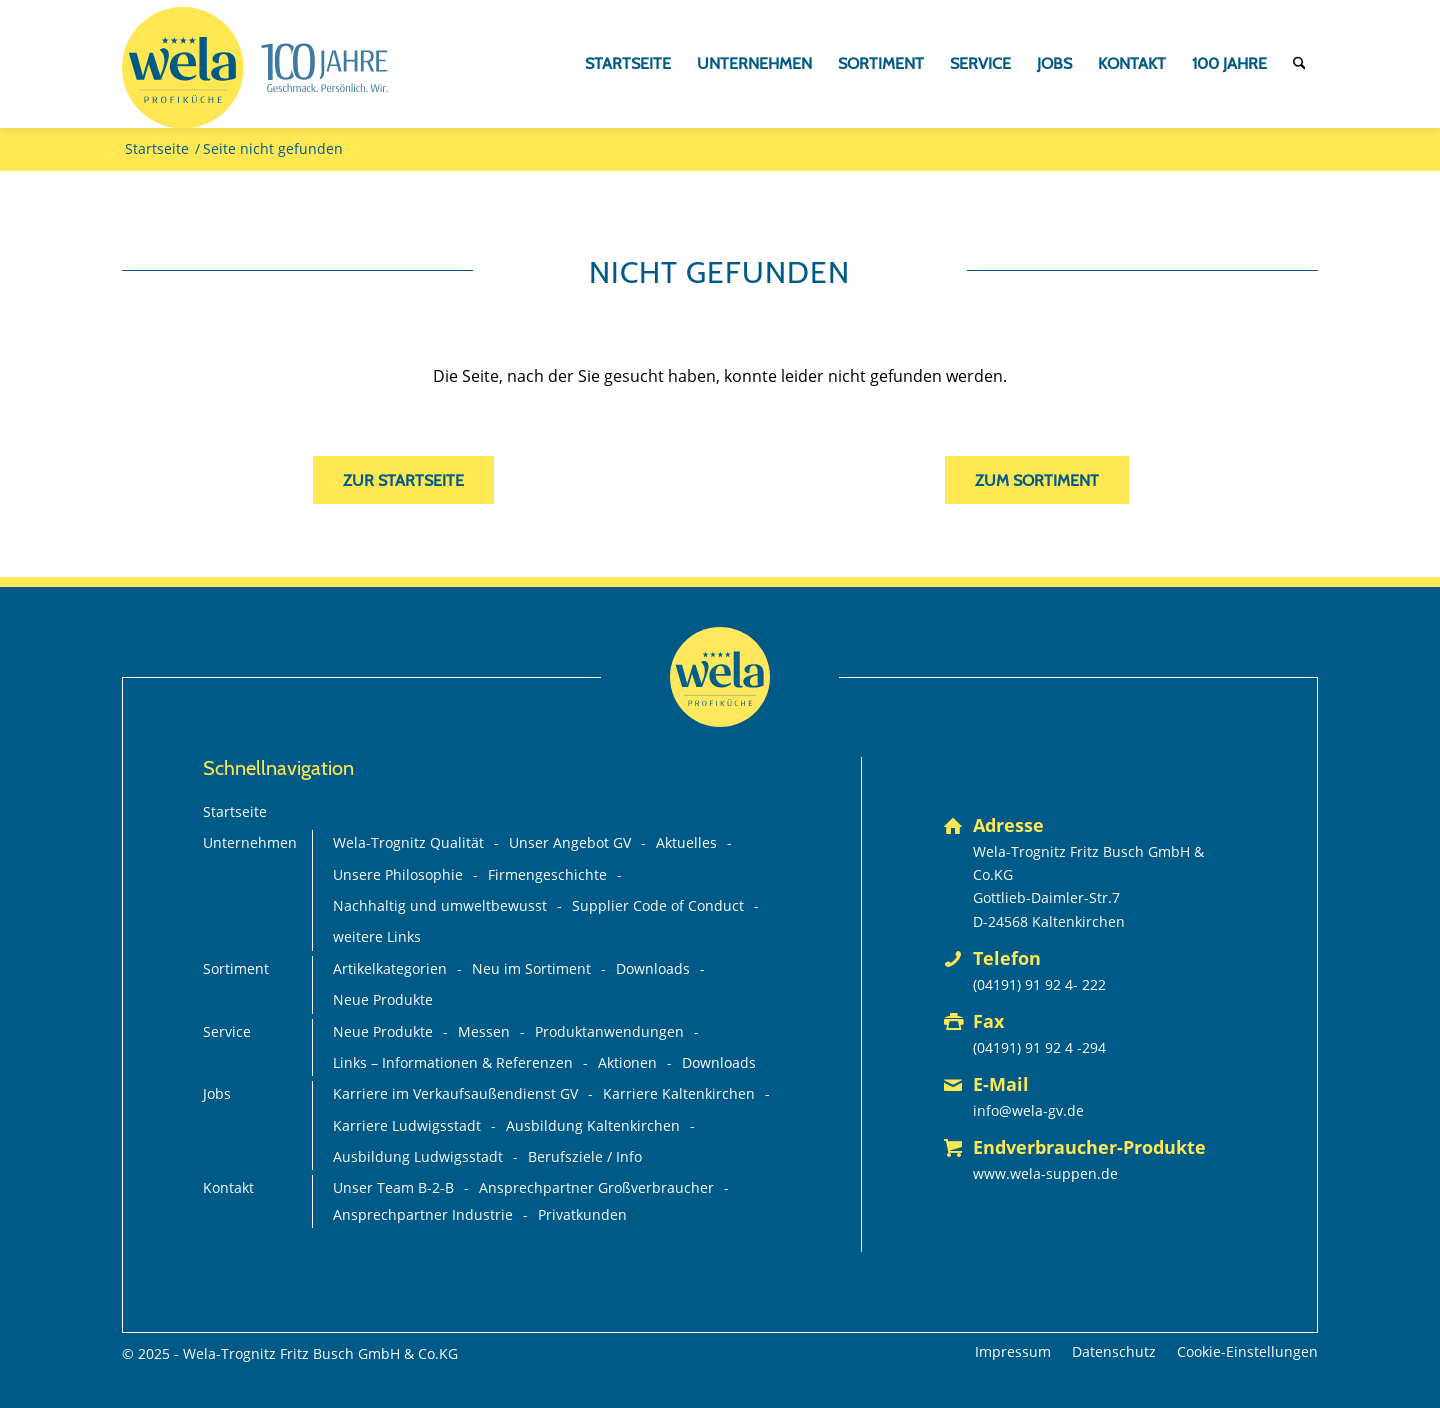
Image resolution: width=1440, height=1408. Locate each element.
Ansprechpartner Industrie (423, 1214)
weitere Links (377, 936)
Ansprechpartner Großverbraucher (596, 1187)
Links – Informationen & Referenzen (453, 1062)
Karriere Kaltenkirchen (679, 1093)
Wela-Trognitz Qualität (408, 842)
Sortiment (236, 968)
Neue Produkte (383, 999)
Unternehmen (250, 842)
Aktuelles (686, 842)
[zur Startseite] (403, 480)
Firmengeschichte (547, 874)
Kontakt (228, 1187)
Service (227, 1031)
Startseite (235, 811)
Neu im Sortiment (531, 968)
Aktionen (627, 1062)
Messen (484, 1031)
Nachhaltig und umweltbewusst (440, 905)
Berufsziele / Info (585, 1156)
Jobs (217, 1093)
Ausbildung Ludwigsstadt (418, 1156)
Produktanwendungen (609, 1031)
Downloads (653, 968)
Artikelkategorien (390, 968)
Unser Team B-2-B (393, 1187)
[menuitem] (628, 64)
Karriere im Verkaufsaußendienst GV (455, 1093)
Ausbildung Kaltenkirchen (593, 1125)
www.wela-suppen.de (1045, 1173)
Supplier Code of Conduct (658, 905)
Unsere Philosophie (398, 874)
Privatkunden (582, 1214)
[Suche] (1299, 64)
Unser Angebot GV (570, 842)
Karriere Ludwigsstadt (407, 1125)
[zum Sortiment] (1037, 480)
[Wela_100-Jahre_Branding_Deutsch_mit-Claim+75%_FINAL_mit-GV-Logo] (255, 68)
